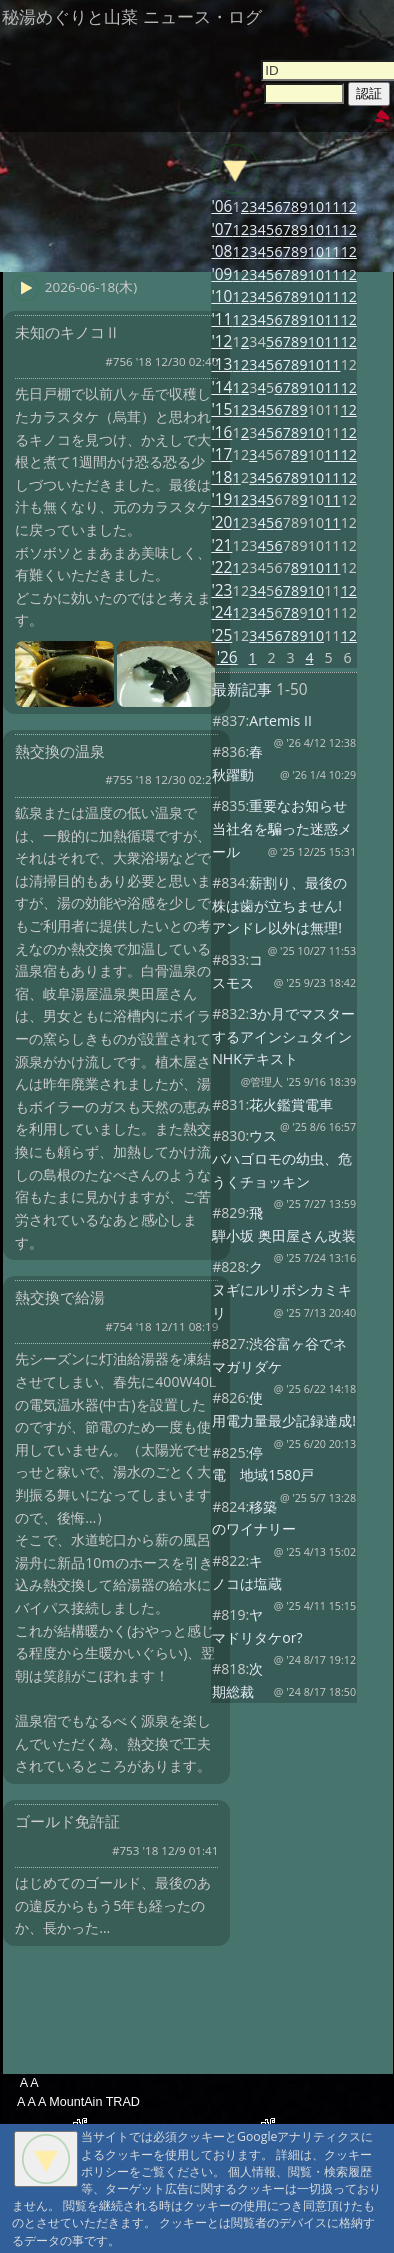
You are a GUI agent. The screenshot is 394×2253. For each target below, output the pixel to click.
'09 (221, 274)
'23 (221, 590)
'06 (221, 206)
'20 (221, 522)
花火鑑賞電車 (291, 1104)
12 (349, 206)
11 (332, 206)
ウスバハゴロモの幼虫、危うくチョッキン (282, 1158)
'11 (221, 319)
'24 (221, 612)
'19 (221, 499)
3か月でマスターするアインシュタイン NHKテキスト (289, 1036)
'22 (221, 567)
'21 (221, 545)
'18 (221, 477)
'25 (221, 635)
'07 (221, 229)
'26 (227, 657)
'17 (221, 454)
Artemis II (280, 720)
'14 (221, 387)
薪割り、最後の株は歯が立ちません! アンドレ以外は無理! (279, 905)
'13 (221, 364)
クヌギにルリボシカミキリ (282, 1289)
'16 (221, 432)
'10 (221, 296)
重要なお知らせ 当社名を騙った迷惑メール (282, 828)
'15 (221, 409)
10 (316, 206)
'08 (221, 251)
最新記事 (242, 689)
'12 (221, 341)
